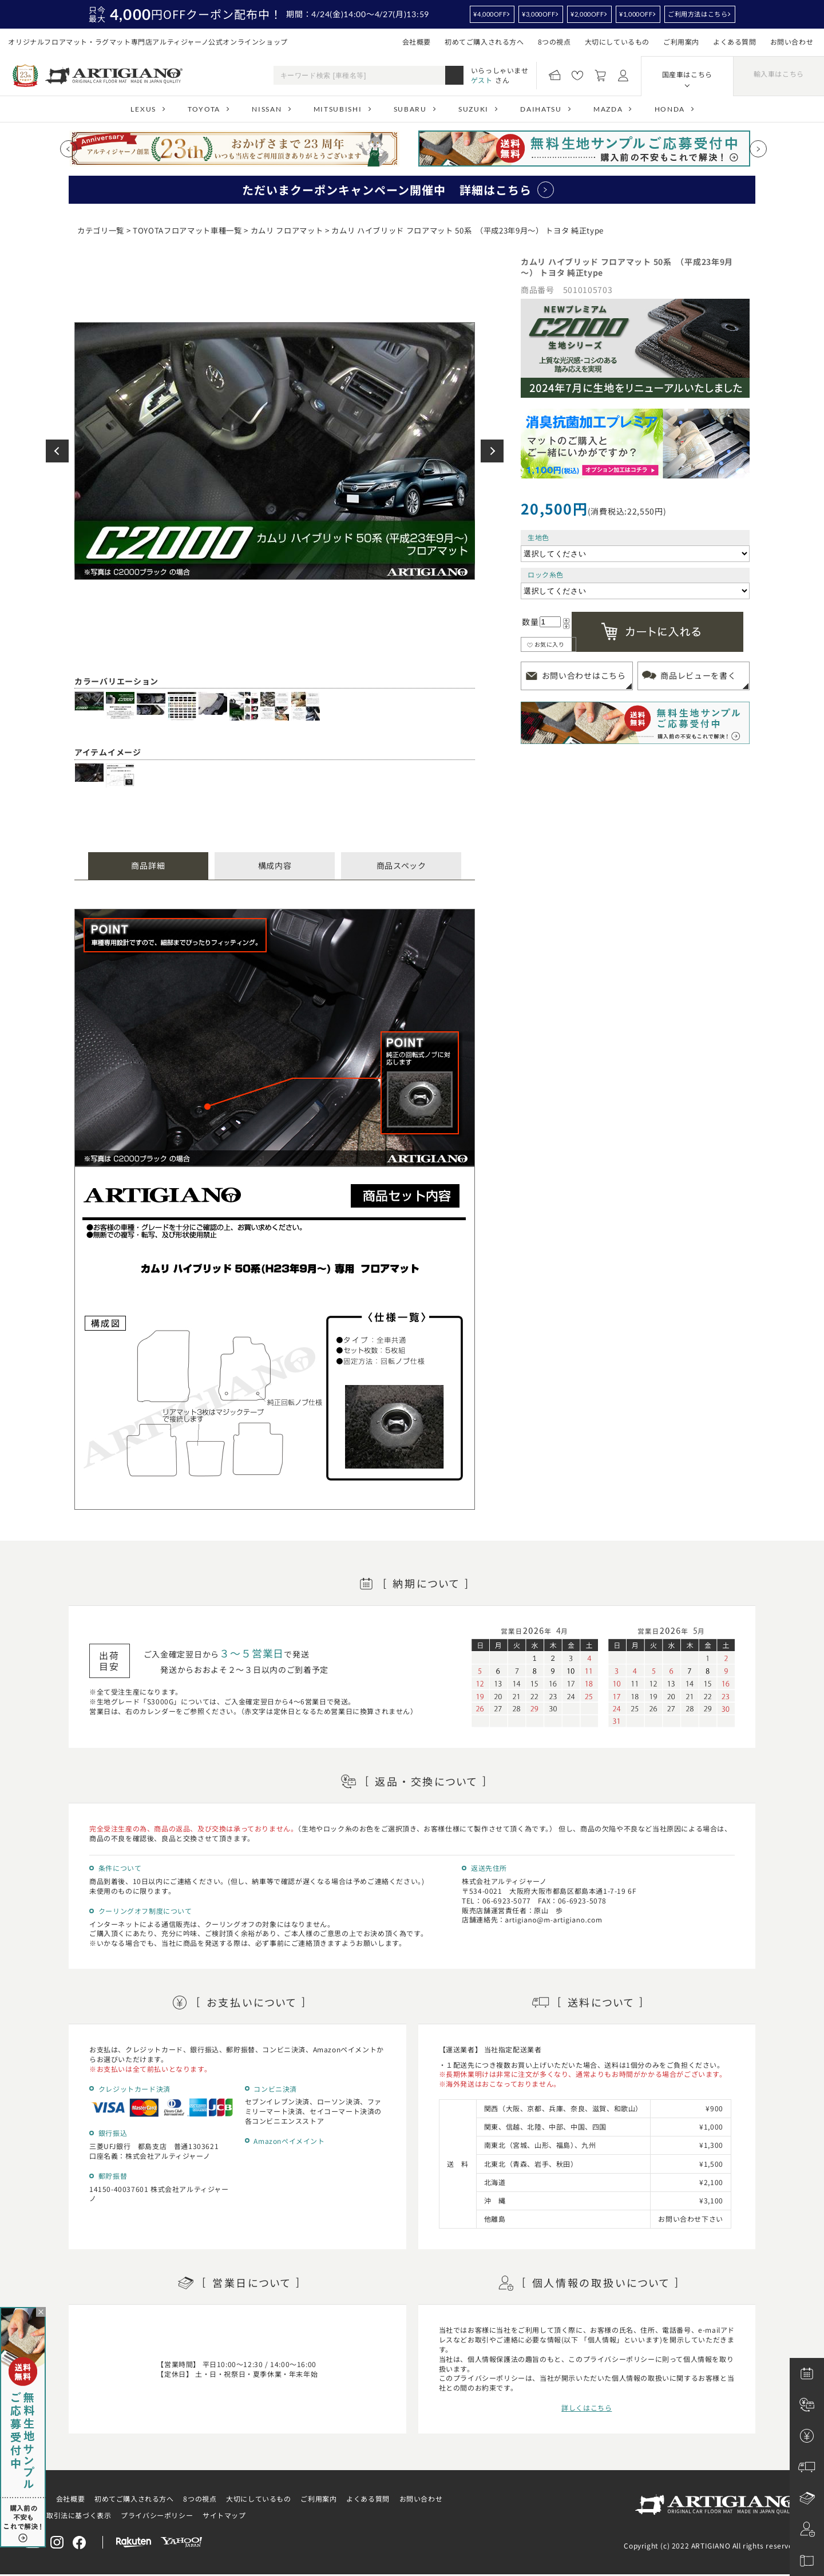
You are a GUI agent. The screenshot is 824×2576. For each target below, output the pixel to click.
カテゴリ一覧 (100, 230)
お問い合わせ (792, 41)
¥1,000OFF (635, 14)
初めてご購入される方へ (484, 41)
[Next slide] (758, 148)
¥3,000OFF (538, 14)
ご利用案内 (681, 41)
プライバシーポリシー (157, 2515)
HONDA (670, 109)
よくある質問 (734, 41)
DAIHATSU (540, 109)
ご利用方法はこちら (697, 14)
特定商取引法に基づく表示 (68, 2515)
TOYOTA (204, 109)
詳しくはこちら (586, 2407)
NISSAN (267, 109)
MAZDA (608, 109)
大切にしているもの (617, 41)
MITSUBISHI (338, 109)
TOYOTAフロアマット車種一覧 (187, 230)
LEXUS (143, 109)
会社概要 (416, 41)
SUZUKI (473, 109)
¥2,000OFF (587, 14)
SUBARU (410, 109)
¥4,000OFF (489, 14)
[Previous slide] (68, 148)
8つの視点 (554, 41)
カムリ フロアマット (287, 230)
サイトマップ (224, 2515)
